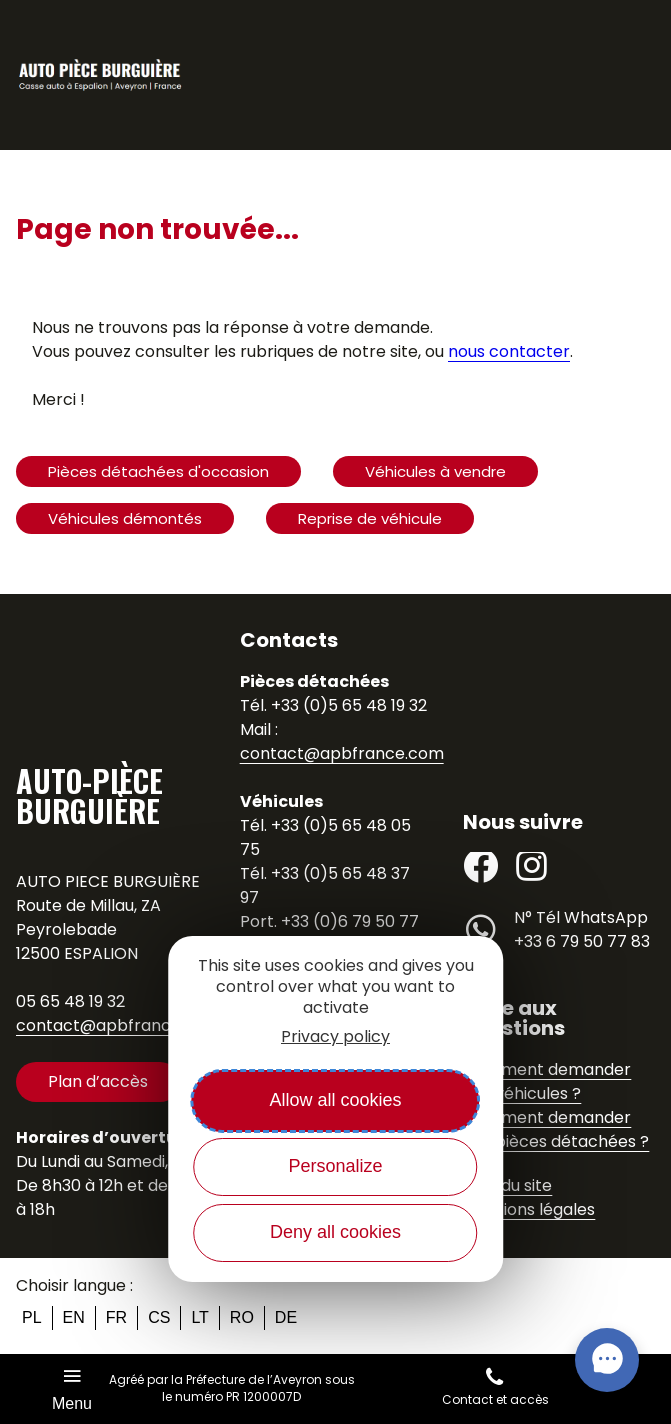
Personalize (335, 1166)
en (74, 1317)
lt (199, 1317)
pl (32, 1317)
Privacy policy (335, 1036)
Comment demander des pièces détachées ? (556, 1129)
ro (242, 1317)
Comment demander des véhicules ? (547, 1081)
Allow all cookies (335, 1100)
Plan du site (507, 1185)
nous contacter (509, 351)
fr (116, 1317)
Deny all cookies (335, 1232)
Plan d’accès (98, 1081)
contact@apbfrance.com (118, 1025)
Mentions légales (529, 1209)
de (286, 1317)
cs (159, 1317)
